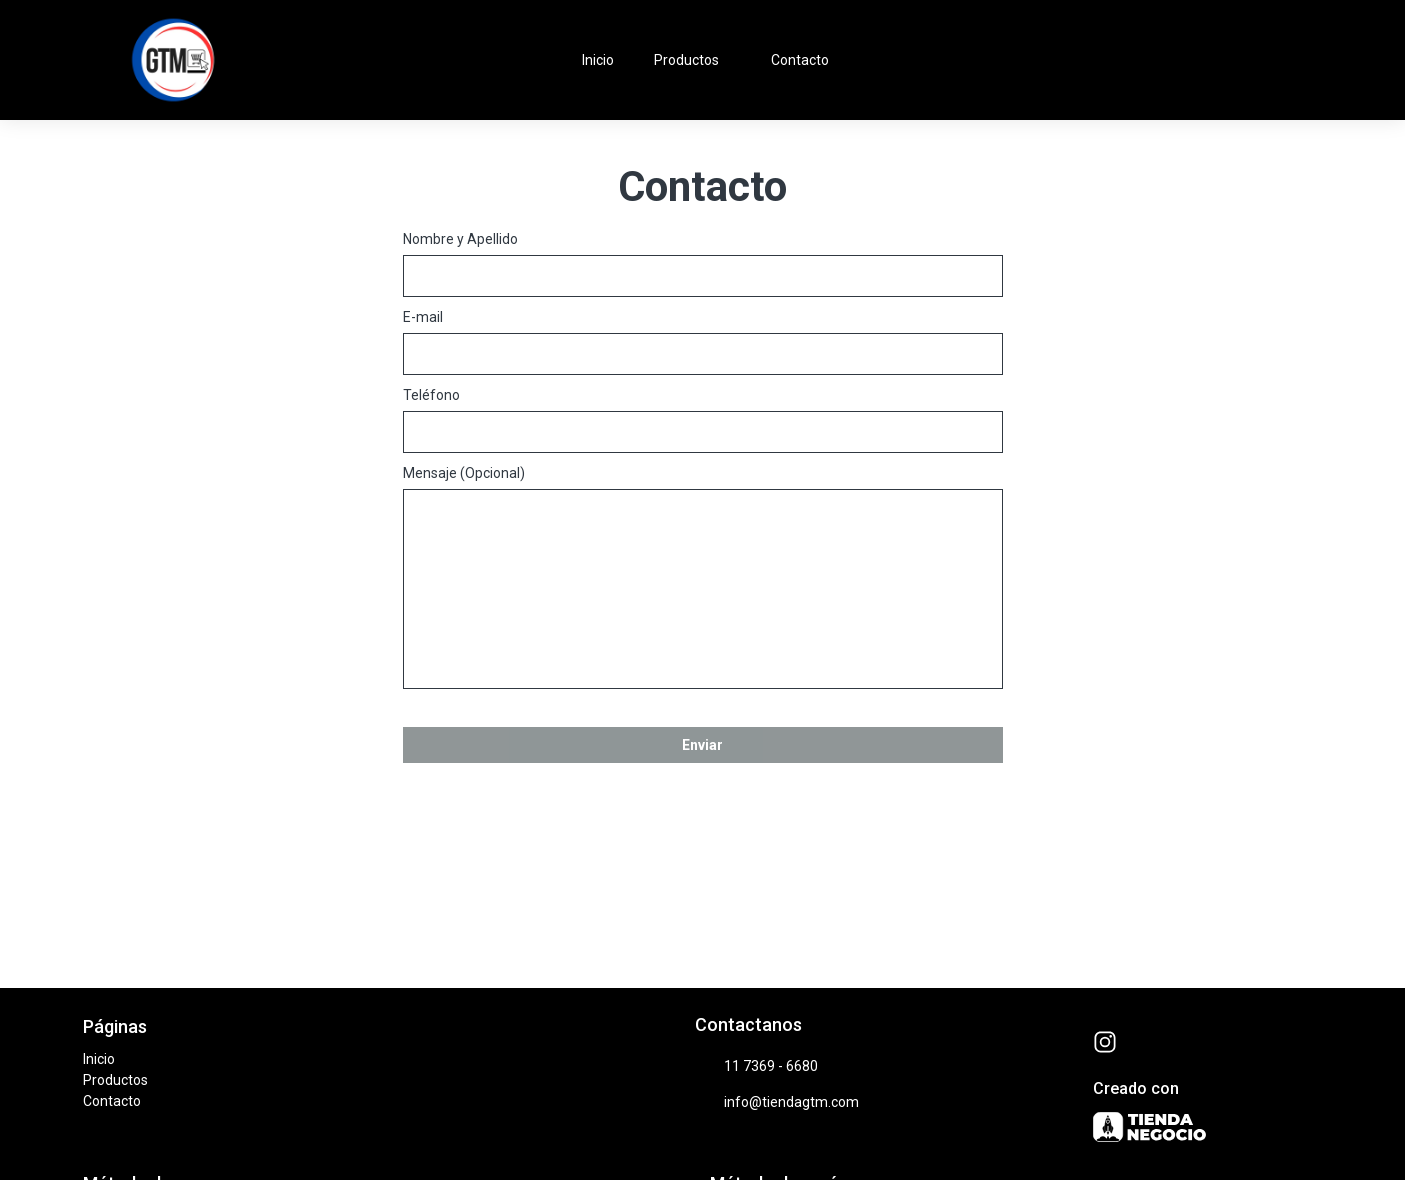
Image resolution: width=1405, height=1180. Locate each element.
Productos (696, 60)
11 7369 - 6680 (756, 1067)
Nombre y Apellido (460, 239)
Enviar (702, 745)
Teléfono (431, 395)
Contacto (800, 60)
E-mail (423, 317)
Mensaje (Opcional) (464, 473)
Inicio (598, 60)
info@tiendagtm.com (777, 1103)
